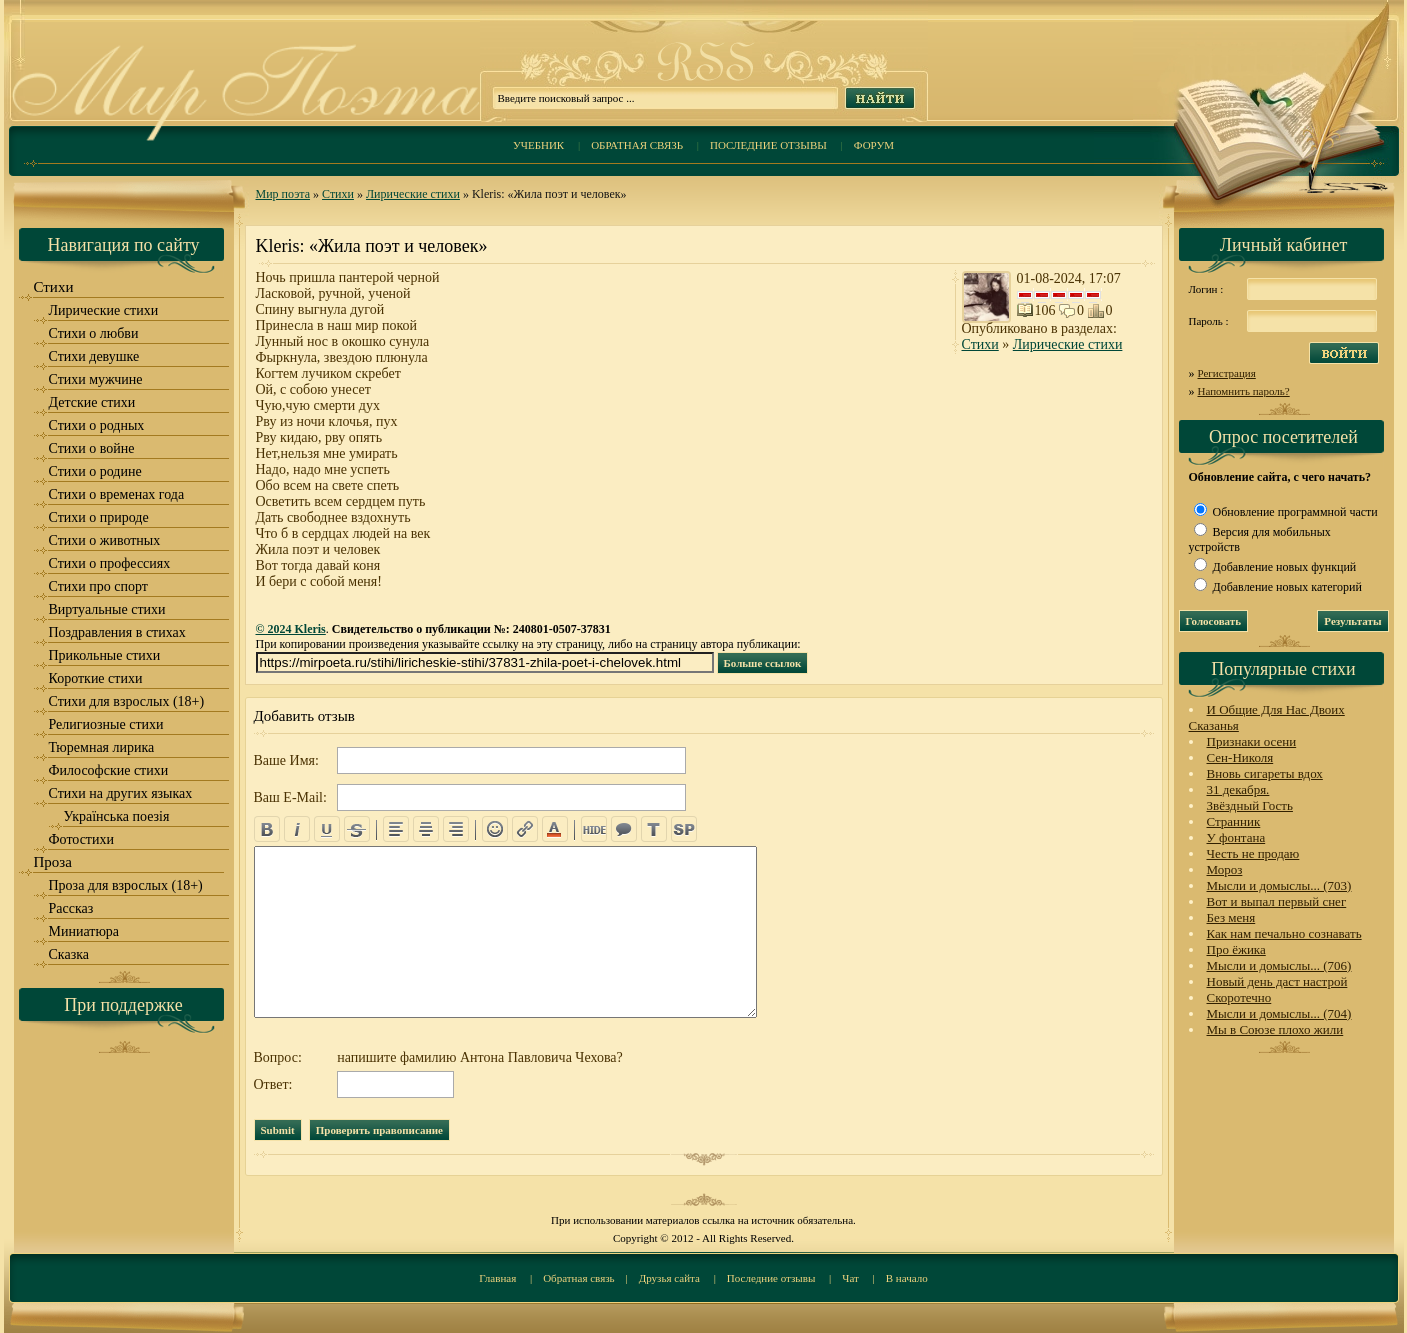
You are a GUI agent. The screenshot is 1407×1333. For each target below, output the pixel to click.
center (426, 829)
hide (594, 829)
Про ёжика (1236, 949)
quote (624, 829)
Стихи (338, 194)
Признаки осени (1252, 741)
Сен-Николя (1240, 757)
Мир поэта (283, 194)
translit (654, 829)
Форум (874, 145)
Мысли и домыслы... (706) (1279, 965)
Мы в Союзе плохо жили (1275, 1029)
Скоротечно (1239, 997)
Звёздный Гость (1250, 805)
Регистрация (1227, 373)
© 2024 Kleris (291, 629)
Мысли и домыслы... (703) (1279, 885)
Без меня (1231, 917)
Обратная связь (637, 145)
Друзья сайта (669, 1278)
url (525, 829)
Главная (497, 1278)
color (555, 829)
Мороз (1225, 869)
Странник (1234, 821)
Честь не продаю (1253, 853)
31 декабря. (1238, 789)
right (456, 829)
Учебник (538, 145)
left (396, 829)
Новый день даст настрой (1277, 981)
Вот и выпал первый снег (1277, 901)
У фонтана (1236, 837)
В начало (907, 1278)
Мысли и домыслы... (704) (1279, 1013)
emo (495, 829)
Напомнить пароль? (1244, 391)
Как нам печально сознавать (1284, 933)
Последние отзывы (768, 145)
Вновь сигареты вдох (1265, 773)
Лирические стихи (413, 194)
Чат (850, 1278)
